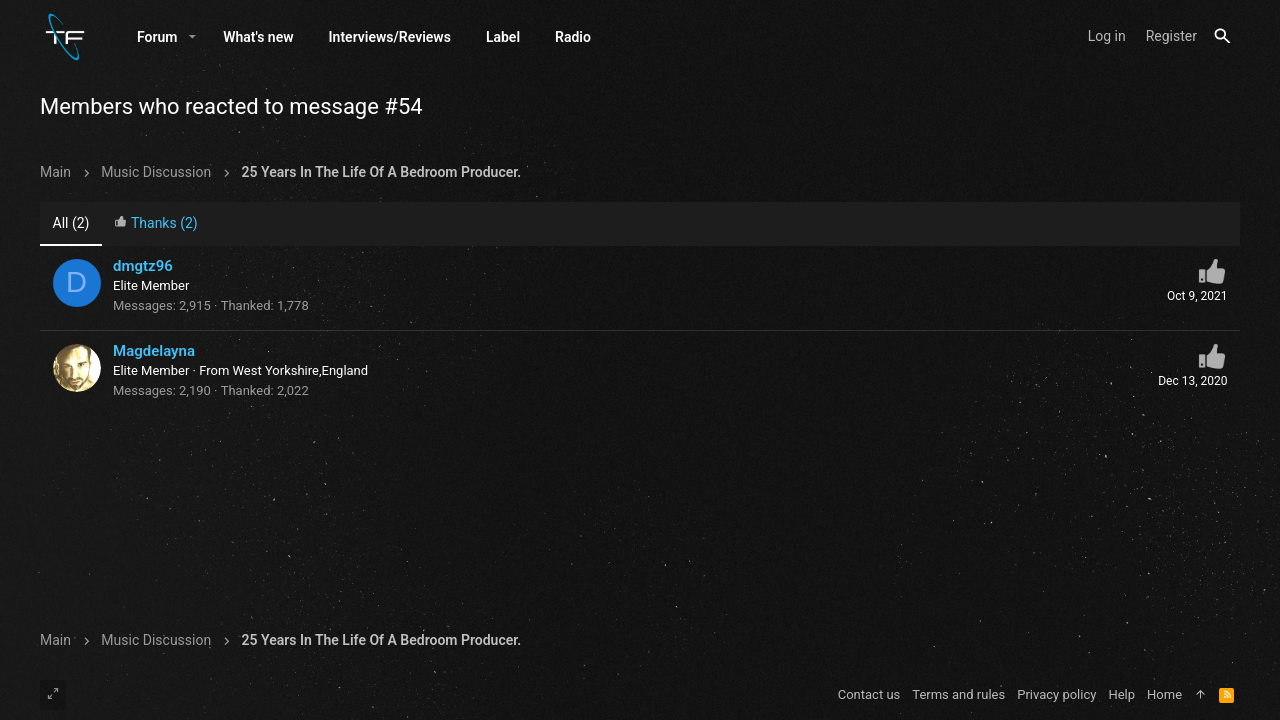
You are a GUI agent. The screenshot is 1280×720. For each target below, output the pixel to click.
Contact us (869, 694)
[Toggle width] (53, 695)
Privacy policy (1056, 694)
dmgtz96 (143, 266)
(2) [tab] (71, 223)
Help (1121, 694)
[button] (192, 37)
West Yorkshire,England (301, 370)
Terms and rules (958, 694)
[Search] (1222, 36)
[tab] (156, 224)
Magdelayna (154, 351)
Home (1164, 694)
